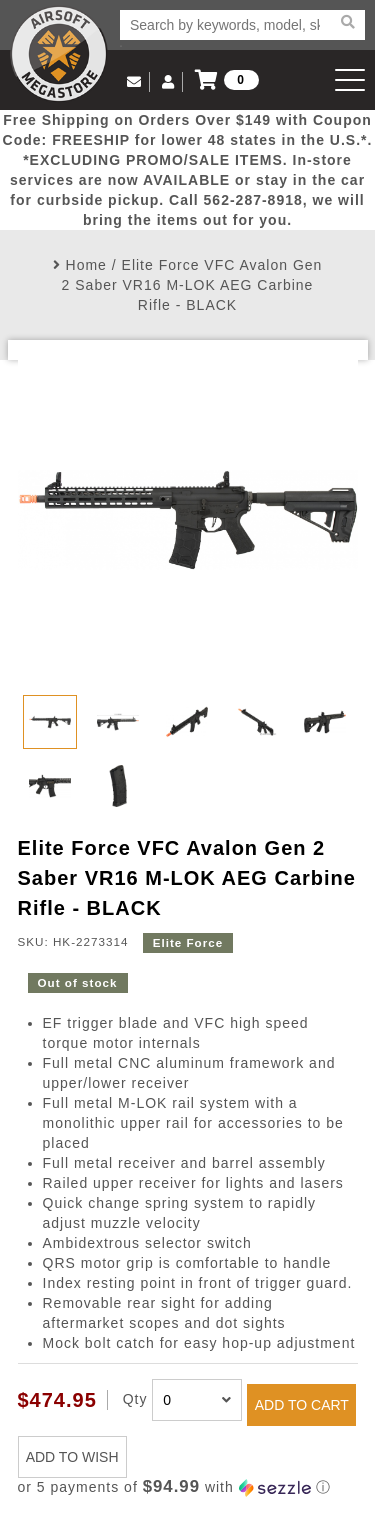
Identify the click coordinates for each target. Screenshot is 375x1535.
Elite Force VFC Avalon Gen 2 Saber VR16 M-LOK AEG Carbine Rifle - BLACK (192, 285)
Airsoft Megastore (59, 54)
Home (86, 265)
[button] (188, 1487)
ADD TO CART (302, 1405)
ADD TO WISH (72, 1457)
